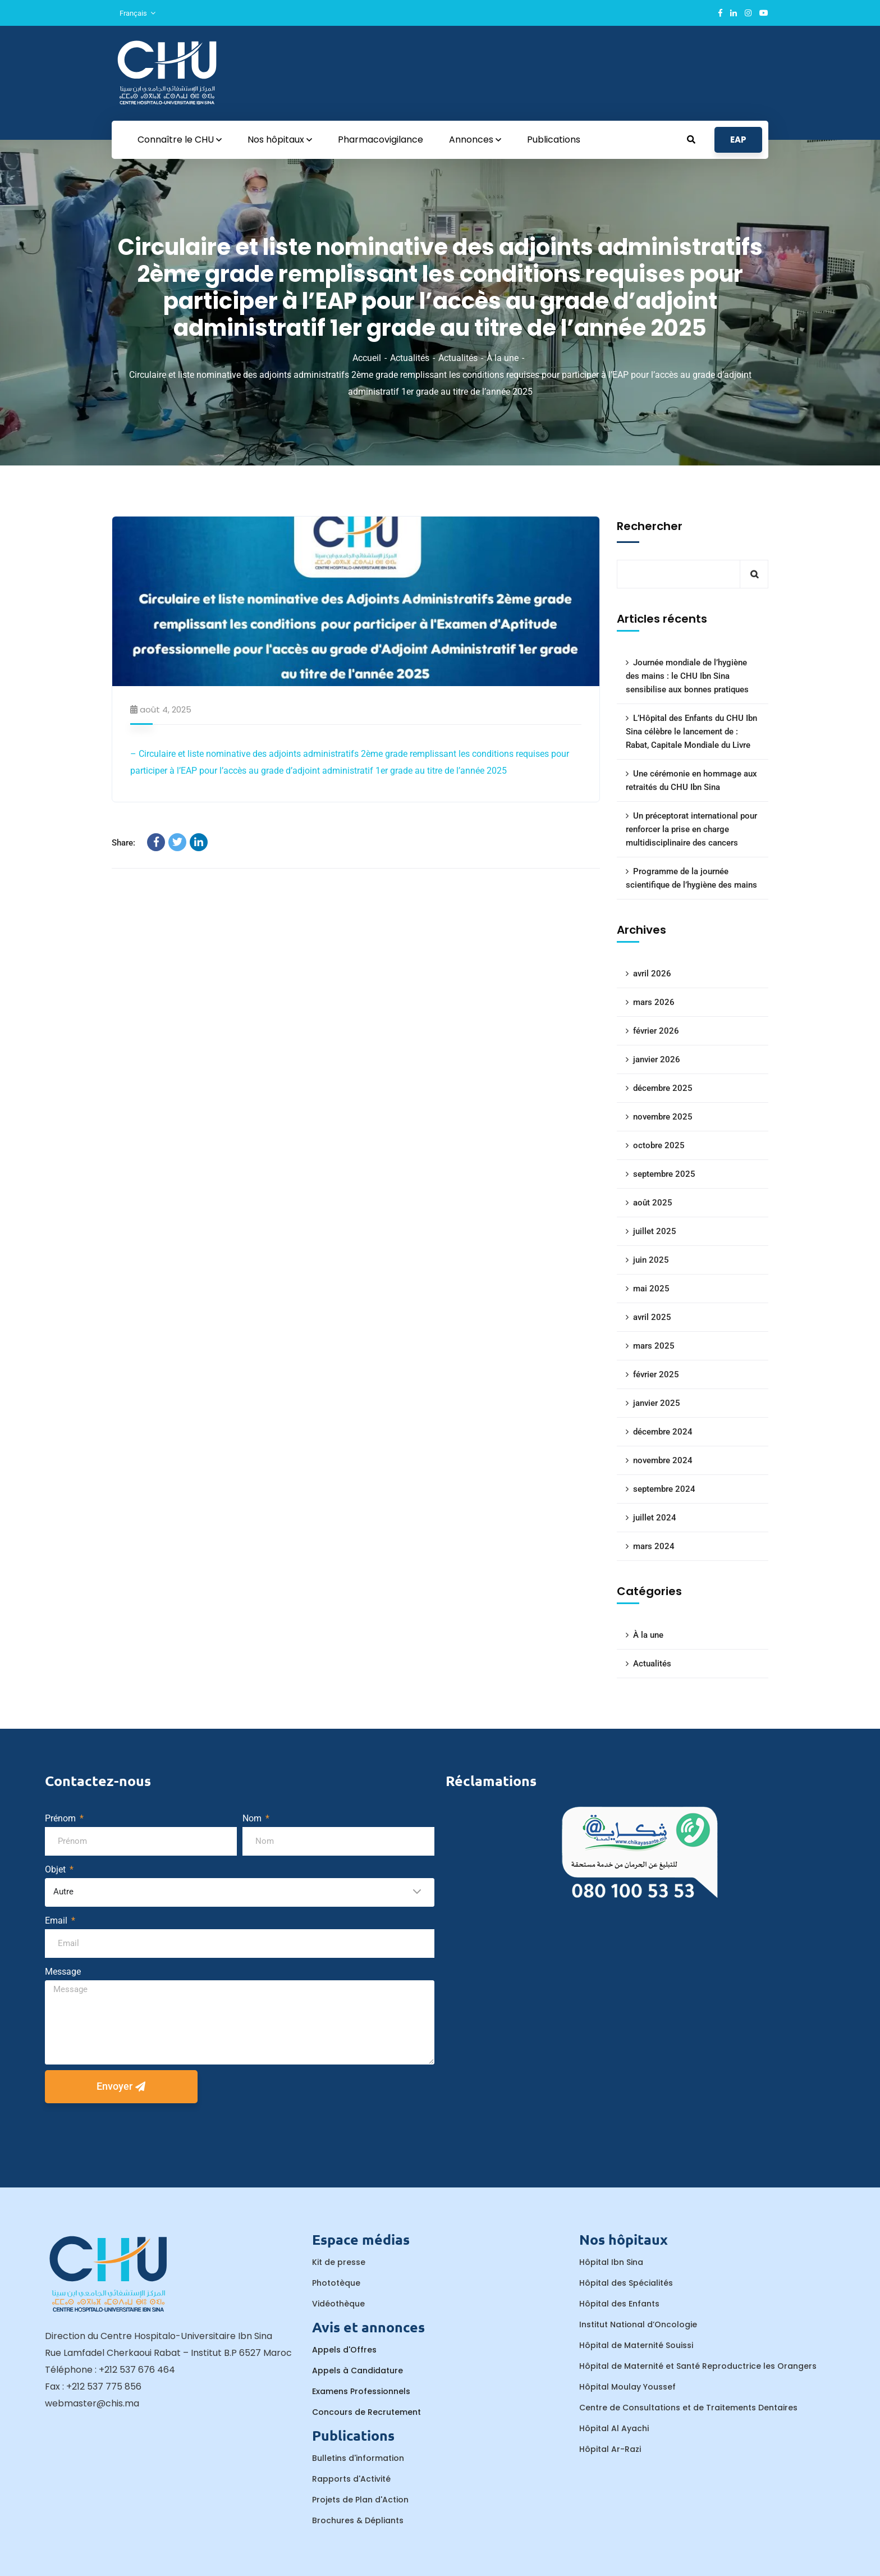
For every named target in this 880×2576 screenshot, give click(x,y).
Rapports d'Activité (351, 2478)
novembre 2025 (663, 1117)
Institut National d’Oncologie (638, 2324)
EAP (738, 139)
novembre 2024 (663, 1460)
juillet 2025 (654, 1231)
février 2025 (656, 1374)
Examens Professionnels (361, 2391)
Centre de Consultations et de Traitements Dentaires (688, 2407)
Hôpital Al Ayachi (614, 2428)
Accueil (366, 358)
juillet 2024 (654, 1518)
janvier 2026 (656, 1059)
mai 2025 (651, 1289)
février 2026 (656, 1031)
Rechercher (649, 526)
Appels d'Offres (344, 2349)
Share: (123, 843)
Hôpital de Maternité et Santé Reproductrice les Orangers (698, 2366)
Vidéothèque (338, 2303)
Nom (253, 1818)
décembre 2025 (663, 1088)
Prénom (61, 1818)
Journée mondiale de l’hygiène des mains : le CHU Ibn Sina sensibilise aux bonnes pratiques (687, 676)
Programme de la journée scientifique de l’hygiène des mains (691, 878)
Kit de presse (338, 2262)
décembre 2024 (663, 1432)
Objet (56, 1869)
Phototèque (336, 2283)
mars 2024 (654, 1546)
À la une (503, 358)
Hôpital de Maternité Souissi (636, 2345)
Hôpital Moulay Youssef (627, 2386)
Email (57, 1920)
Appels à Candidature (357, 2370)
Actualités (409, 358)
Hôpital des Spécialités (626, 2283)
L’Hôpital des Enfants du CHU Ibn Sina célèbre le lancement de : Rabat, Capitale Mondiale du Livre (691, 731)
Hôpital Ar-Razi (610, 2449)
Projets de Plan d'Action (360, 2499)
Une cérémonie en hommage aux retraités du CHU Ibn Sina (691, 780)
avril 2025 (652, 1317)
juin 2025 (651, 1260)
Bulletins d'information (358, 2458)
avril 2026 (652, 974)
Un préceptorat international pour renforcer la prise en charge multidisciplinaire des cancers (691, 829)
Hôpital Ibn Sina (611, 2262)
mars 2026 (654, 1002)
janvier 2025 (656, 1403)
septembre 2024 (664, 1489)
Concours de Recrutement (366, 2412)
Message (63, 1971)
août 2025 (652, 1203)
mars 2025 (654, 1346)
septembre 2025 (664, 1174)
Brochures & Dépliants (358, 2520)
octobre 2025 (659, 1145)
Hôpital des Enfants (619, 2303)
